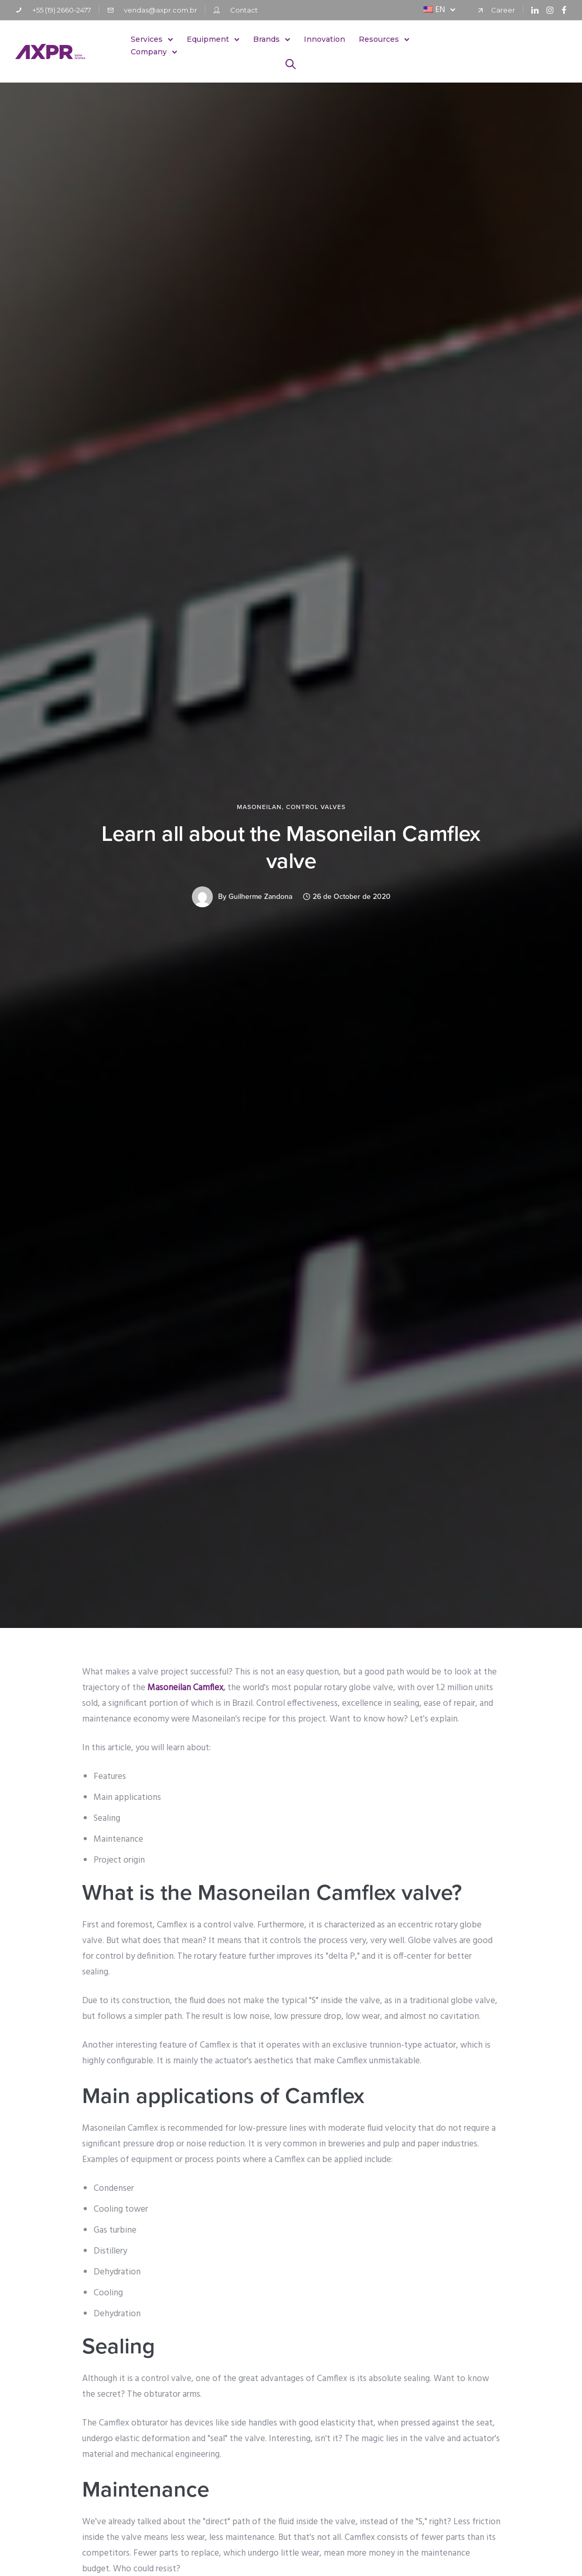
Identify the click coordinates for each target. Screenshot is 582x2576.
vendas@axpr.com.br (160, 10)
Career (503, 10)
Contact (244, 10)
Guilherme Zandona (260, 896)
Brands (267, 39)
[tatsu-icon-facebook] (564, 10)
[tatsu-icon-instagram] (550, 10)
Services (147, 39)
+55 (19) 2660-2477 (61, 10)
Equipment (208, 39)
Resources (379, 39)
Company (149, 51)
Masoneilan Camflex (185, 1688)
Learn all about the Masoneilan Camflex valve (290, 847)
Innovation (325, 39)
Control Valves (316, 807)
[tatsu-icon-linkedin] (535, 10)
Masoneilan (259, 807)
